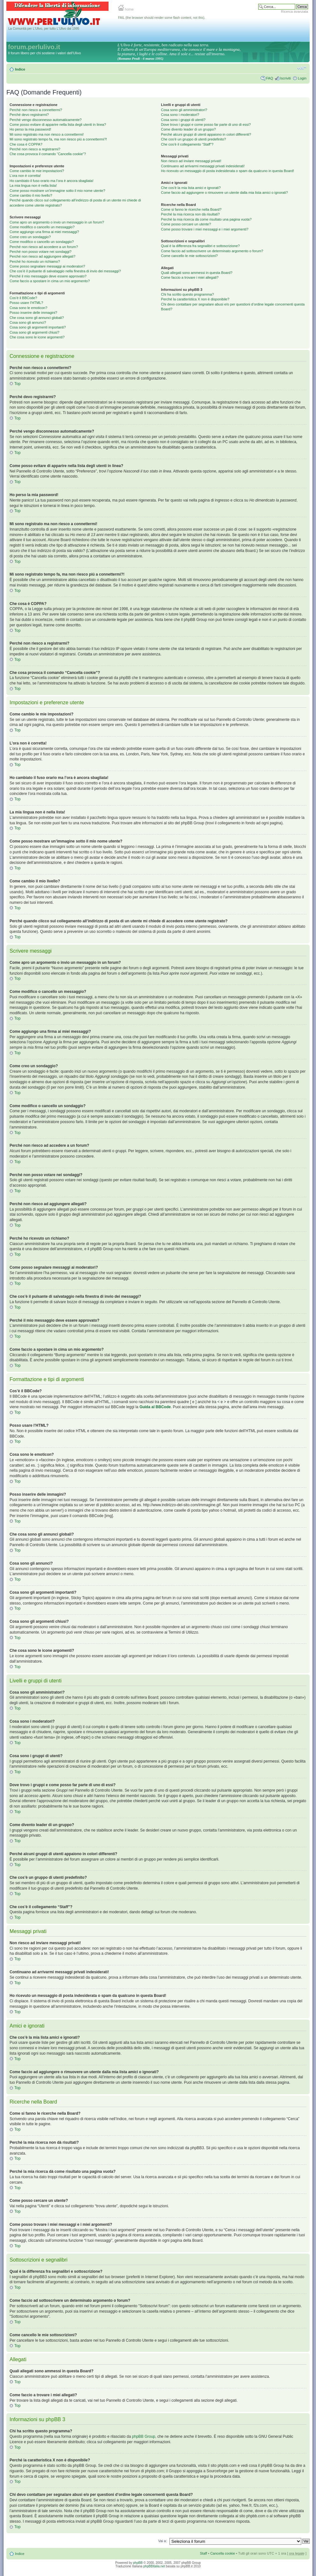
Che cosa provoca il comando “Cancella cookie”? (48, 154)
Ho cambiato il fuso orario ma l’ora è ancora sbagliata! (52, 181)
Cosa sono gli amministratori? (184, 110)
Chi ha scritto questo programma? (187, 294)
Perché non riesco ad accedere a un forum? (44, 247)
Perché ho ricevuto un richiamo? (35, 261)
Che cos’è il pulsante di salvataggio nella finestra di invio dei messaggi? (65, 271)
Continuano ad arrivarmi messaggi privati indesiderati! (203, 166)
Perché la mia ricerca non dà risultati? (190, 214)
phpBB (138, 2563)
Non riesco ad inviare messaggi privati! (191, 161)
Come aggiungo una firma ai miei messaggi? (44, 232)
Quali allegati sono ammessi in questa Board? (196, 273)
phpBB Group (143, 2436)
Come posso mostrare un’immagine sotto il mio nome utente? (57, 191)
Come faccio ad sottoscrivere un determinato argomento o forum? (212, 251)
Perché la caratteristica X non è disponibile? (195, 299)
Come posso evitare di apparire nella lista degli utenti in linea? (58, 124)
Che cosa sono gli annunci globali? (37, 318)
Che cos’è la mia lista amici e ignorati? (191, 188)
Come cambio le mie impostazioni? (37, 171)
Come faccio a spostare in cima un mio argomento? (50, 281)
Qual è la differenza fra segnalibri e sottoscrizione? (200, 246)
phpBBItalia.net (154, 2566)
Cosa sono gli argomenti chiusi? (34, 332)
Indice (20, 69)
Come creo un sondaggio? (30, 237)
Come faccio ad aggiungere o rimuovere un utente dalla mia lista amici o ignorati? (224, 192)
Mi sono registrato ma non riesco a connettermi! (47, 134)
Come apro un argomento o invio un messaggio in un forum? (57, 222)
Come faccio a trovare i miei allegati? (189, 277)
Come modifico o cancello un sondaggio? (42, 242)
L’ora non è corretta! (25, 176)
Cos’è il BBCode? (23, 298)
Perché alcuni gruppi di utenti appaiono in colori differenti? (206, 134)
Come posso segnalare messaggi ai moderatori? (47, 266)
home (126, 9)
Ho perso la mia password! (30, 129)
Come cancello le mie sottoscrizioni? (189, 256)
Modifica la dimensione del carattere (301, 68)
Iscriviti (285, 78)
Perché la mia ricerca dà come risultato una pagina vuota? (206, 219)
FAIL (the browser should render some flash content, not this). (161, 17)
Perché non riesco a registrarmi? (35, 149)
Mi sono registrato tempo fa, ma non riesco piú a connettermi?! (58, 139)
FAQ (269, 78)
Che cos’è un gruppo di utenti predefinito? (193, 139)
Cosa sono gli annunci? (28, 322)
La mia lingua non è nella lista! (33, 185)
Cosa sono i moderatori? (180, 115)
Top (17, 383)
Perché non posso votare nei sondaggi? (40, 251)
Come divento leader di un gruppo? (188, 129)
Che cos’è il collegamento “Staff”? (187, 144)
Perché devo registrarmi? (29, 115)
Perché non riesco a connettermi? (36, 110)
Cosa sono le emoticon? (28, 308)
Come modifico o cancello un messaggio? (42, 227)
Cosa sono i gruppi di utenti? (183, 120)
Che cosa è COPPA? (26, 144)
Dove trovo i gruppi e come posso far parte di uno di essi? (206, 124)
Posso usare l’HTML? (26, 303)
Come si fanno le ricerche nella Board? (191, 209)
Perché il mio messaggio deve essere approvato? (48, 276)
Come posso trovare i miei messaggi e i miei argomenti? (204, 229)
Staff (203, 2553)
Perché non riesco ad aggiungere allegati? (42, 256)
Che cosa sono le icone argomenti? (37, 337)
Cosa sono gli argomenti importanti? (38, 327)
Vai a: (162, 2541)
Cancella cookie (222, 2553)
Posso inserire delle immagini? (33, 312)
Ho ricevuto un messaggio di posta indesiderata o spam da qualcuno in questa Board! (227, 171)
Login (302, 78)
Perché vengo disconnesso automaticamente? (46, 120)
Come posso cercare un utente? (186, 224)
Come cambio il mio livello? (31, 195)
